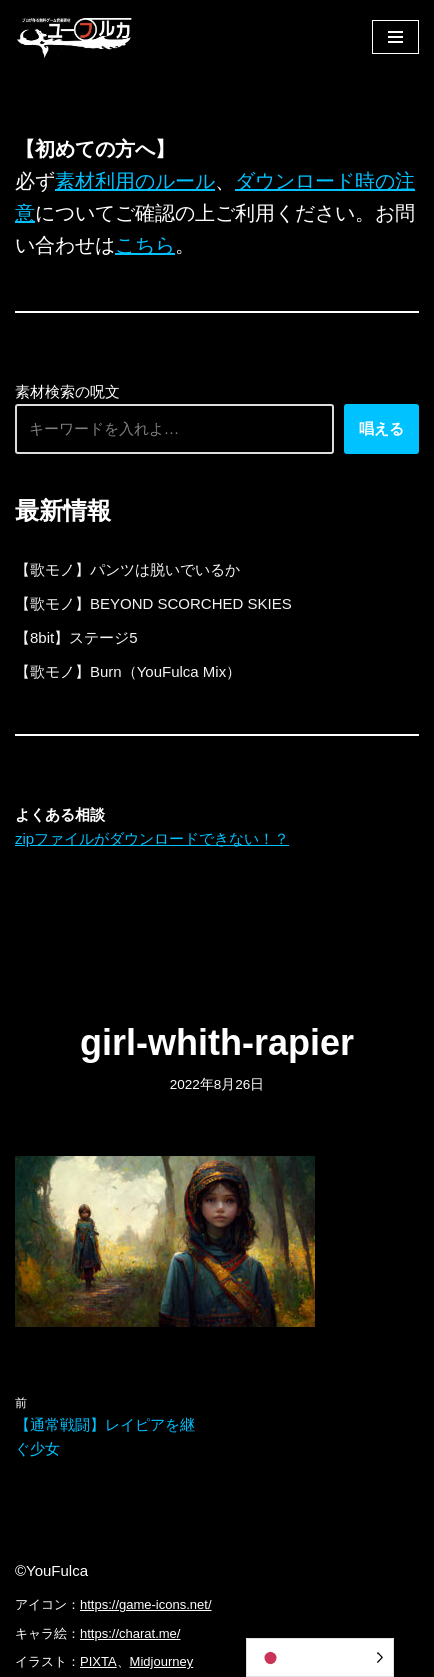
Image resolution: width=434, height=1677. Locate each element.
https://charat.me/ (130, 1633)
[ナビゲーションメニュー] (395, 37)
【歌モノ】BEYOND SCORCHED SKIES (153, 603)
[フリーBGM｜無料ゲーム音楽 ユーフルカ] (75, 36)
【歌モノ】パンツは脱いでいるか (127, 569)
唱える (381, 428)
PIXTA (98, 1661)
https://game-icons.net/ (146, 1604)
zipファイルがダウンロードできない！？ (152, 838)
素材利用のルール (135, 181)
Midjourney (162, 1661)
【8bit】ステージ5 (76, 637)
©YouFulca (51, 1570)
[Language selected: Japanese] (320, 1657)
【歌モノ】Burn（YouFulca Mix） (128, 671)
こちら (145, 245)
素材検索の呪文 (67, 391)
